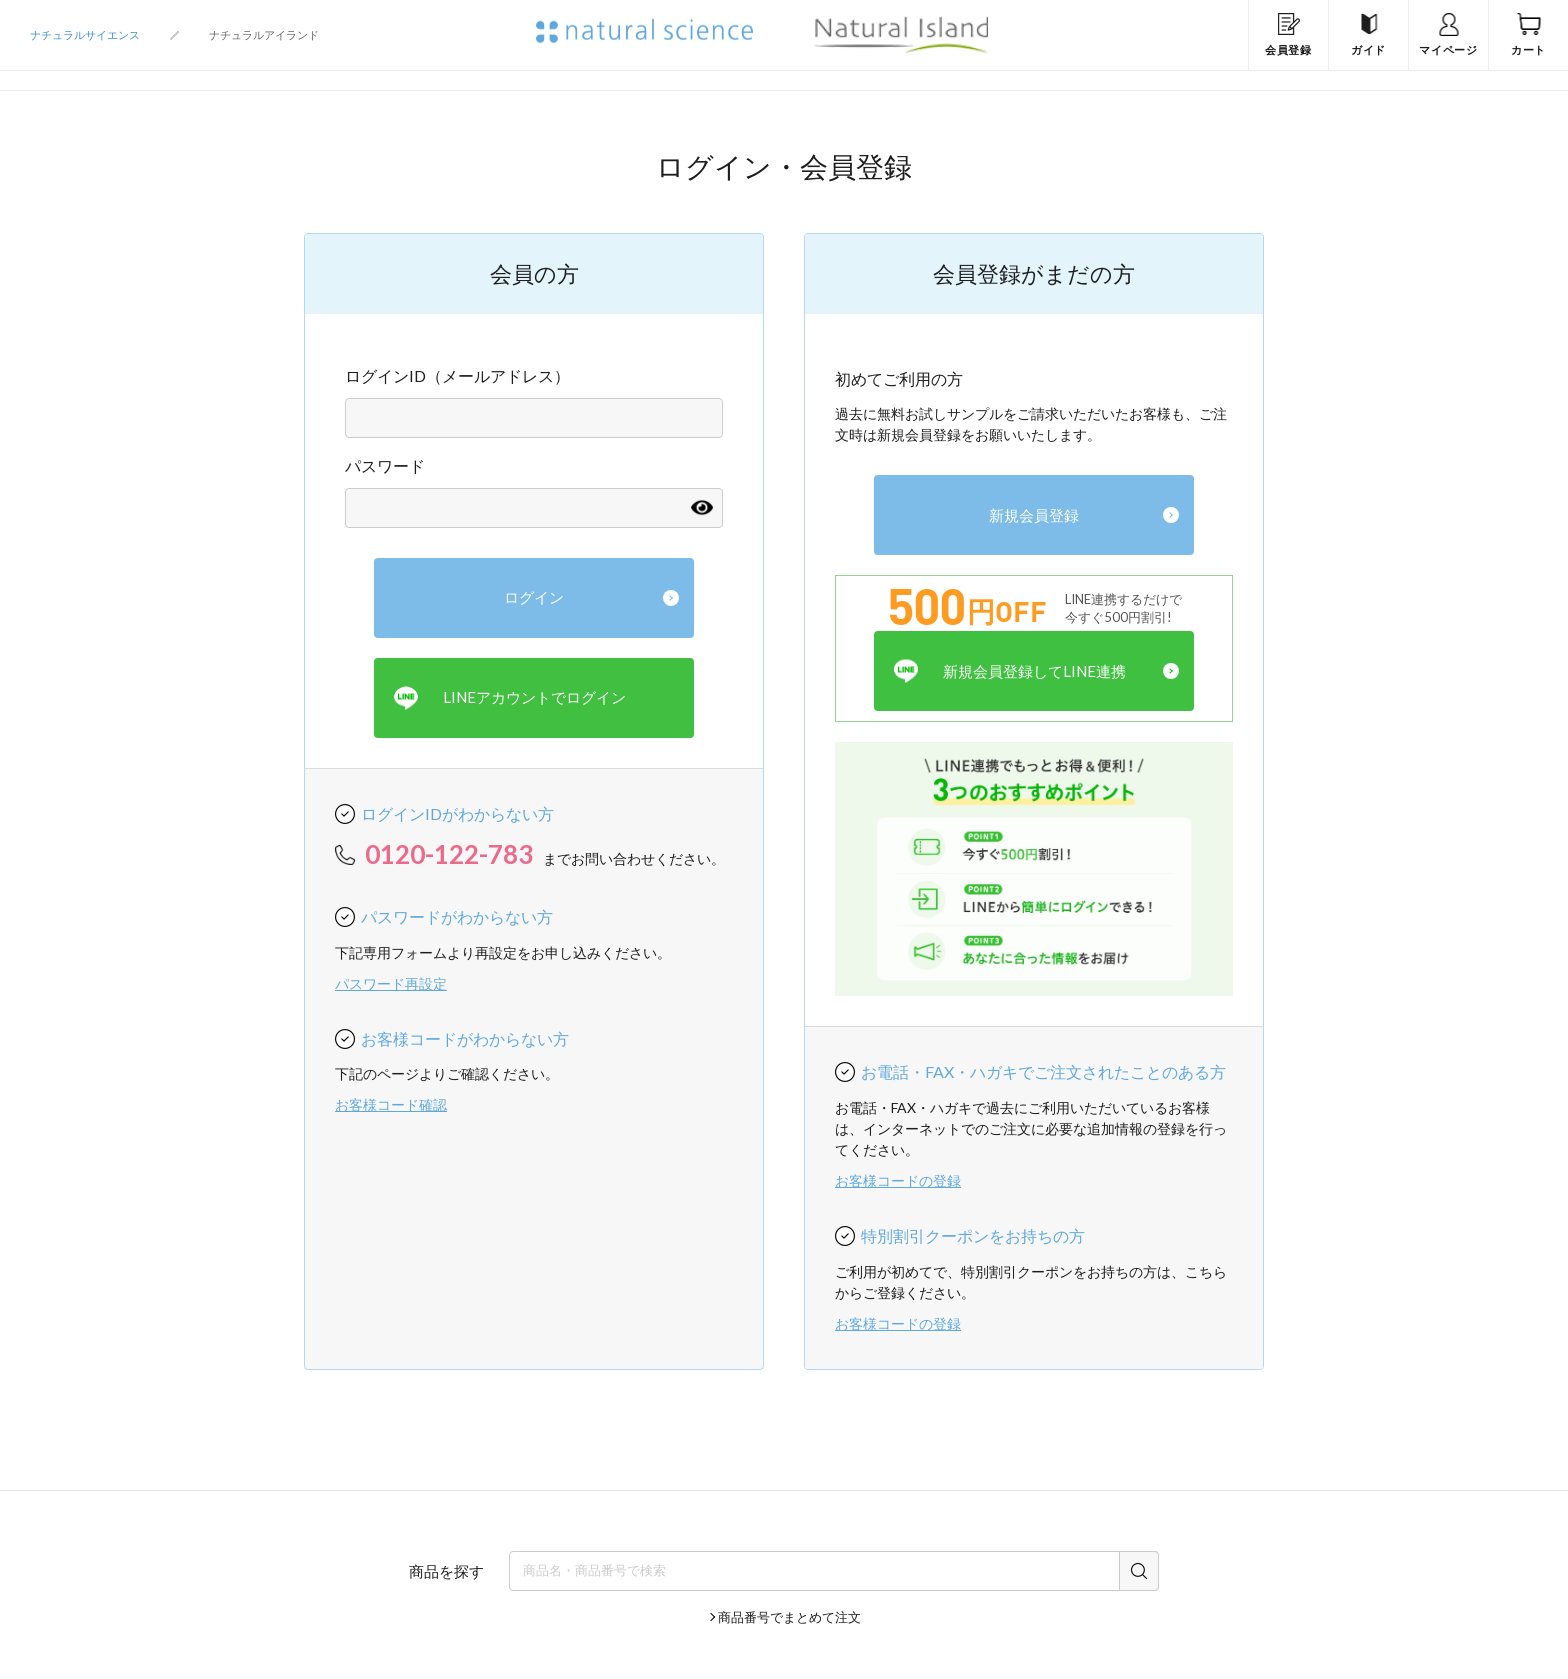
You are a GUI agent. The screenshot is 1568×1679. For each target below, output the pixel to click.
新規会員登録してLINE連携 (1010, 671)
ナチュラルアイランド (264, 34)
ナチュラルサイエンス (85, 34)
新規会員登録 (1034, 515)
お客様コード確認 (391, 1104)
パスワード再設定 (391, 983)
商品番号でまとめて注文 (789, 1617)
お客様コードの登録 (898, 1180)
